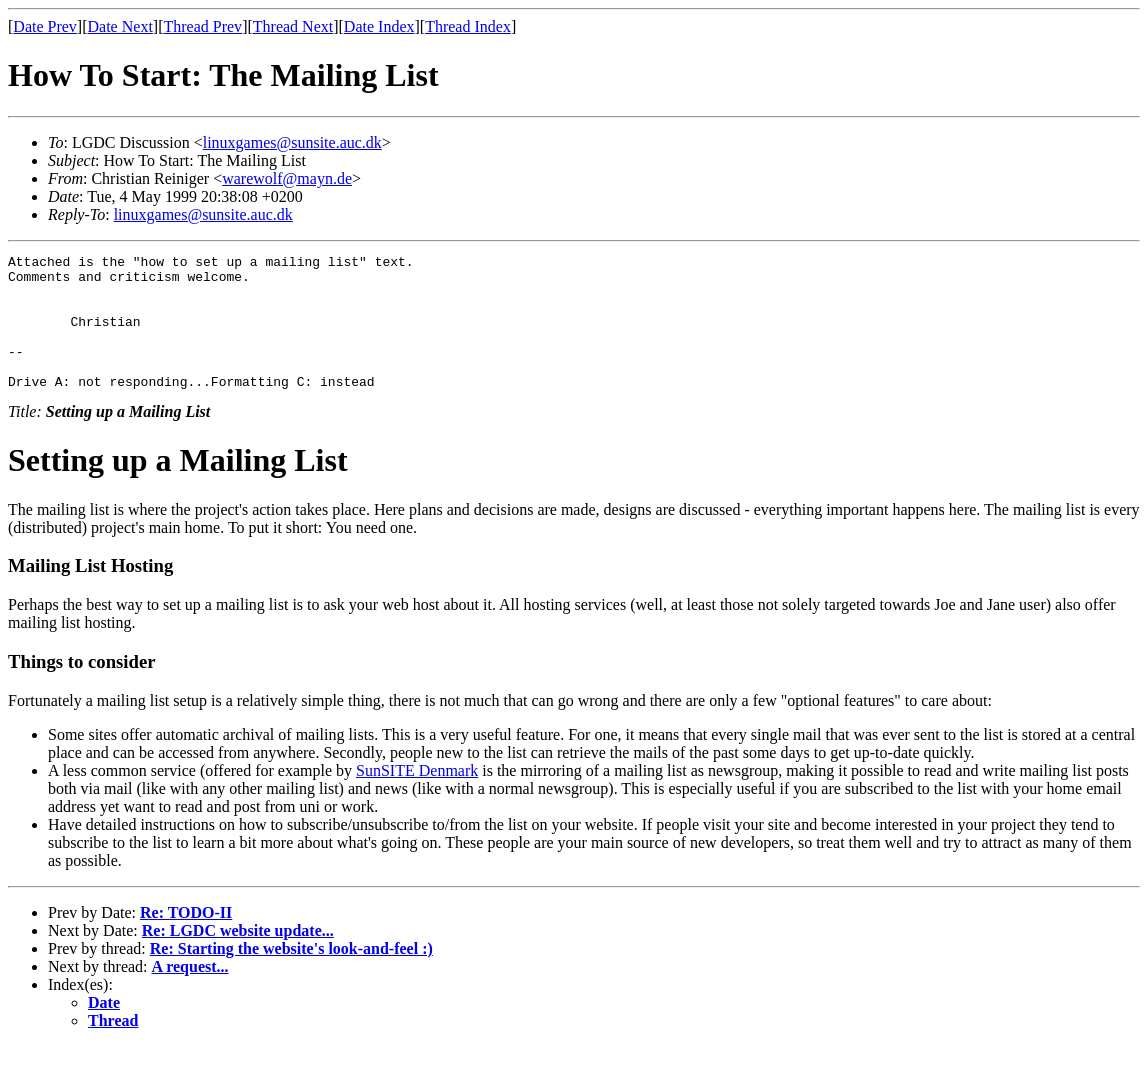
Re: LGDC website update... (238, 957)
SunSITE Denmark (417, 797)
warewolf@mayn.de (287, 178)
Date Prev (45, 26)
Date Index (379, 26)
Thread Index (468, 26)
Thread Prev (202, 26)
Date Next (120, 26)
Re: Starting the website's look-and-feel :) (291, 975)
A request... (190, 993)
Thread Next (293, 26)
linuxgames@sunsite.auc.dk (292, 142)
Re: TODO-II (186, 939)
